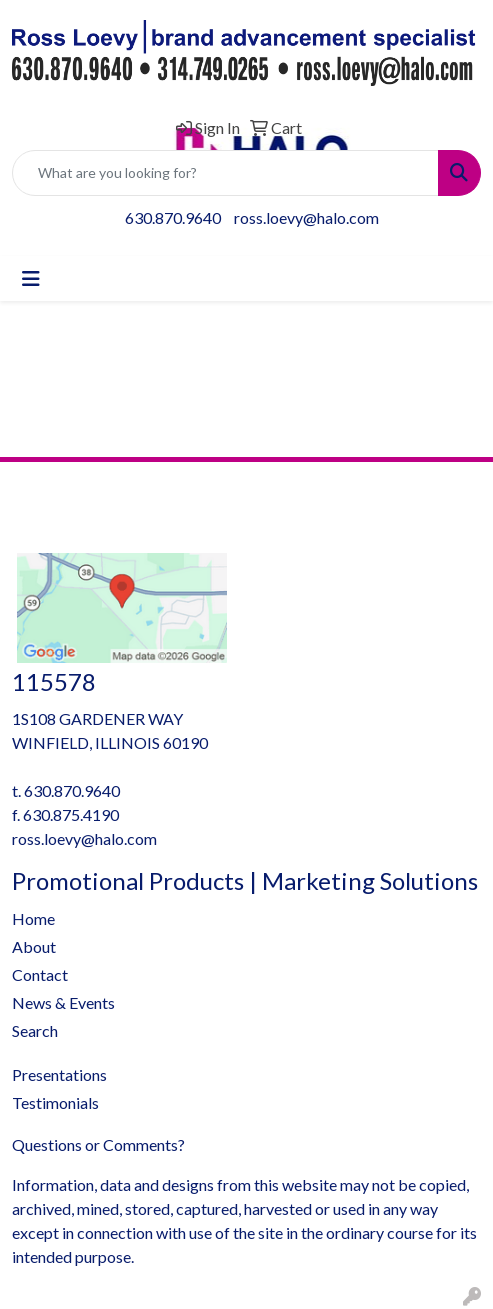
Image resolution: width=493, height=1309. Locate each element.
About (34, 946)
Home (33, 918)
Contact (40, 974)
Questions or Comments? (98, 1144)
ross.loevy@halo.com (306, 217)
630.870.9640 (173, 217)
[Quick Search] (225, 173)
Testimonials (55, 1102)
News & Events (63, 1002)
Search (35, 1030)
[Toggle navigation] (31, 278)
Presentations (59, 1074)
